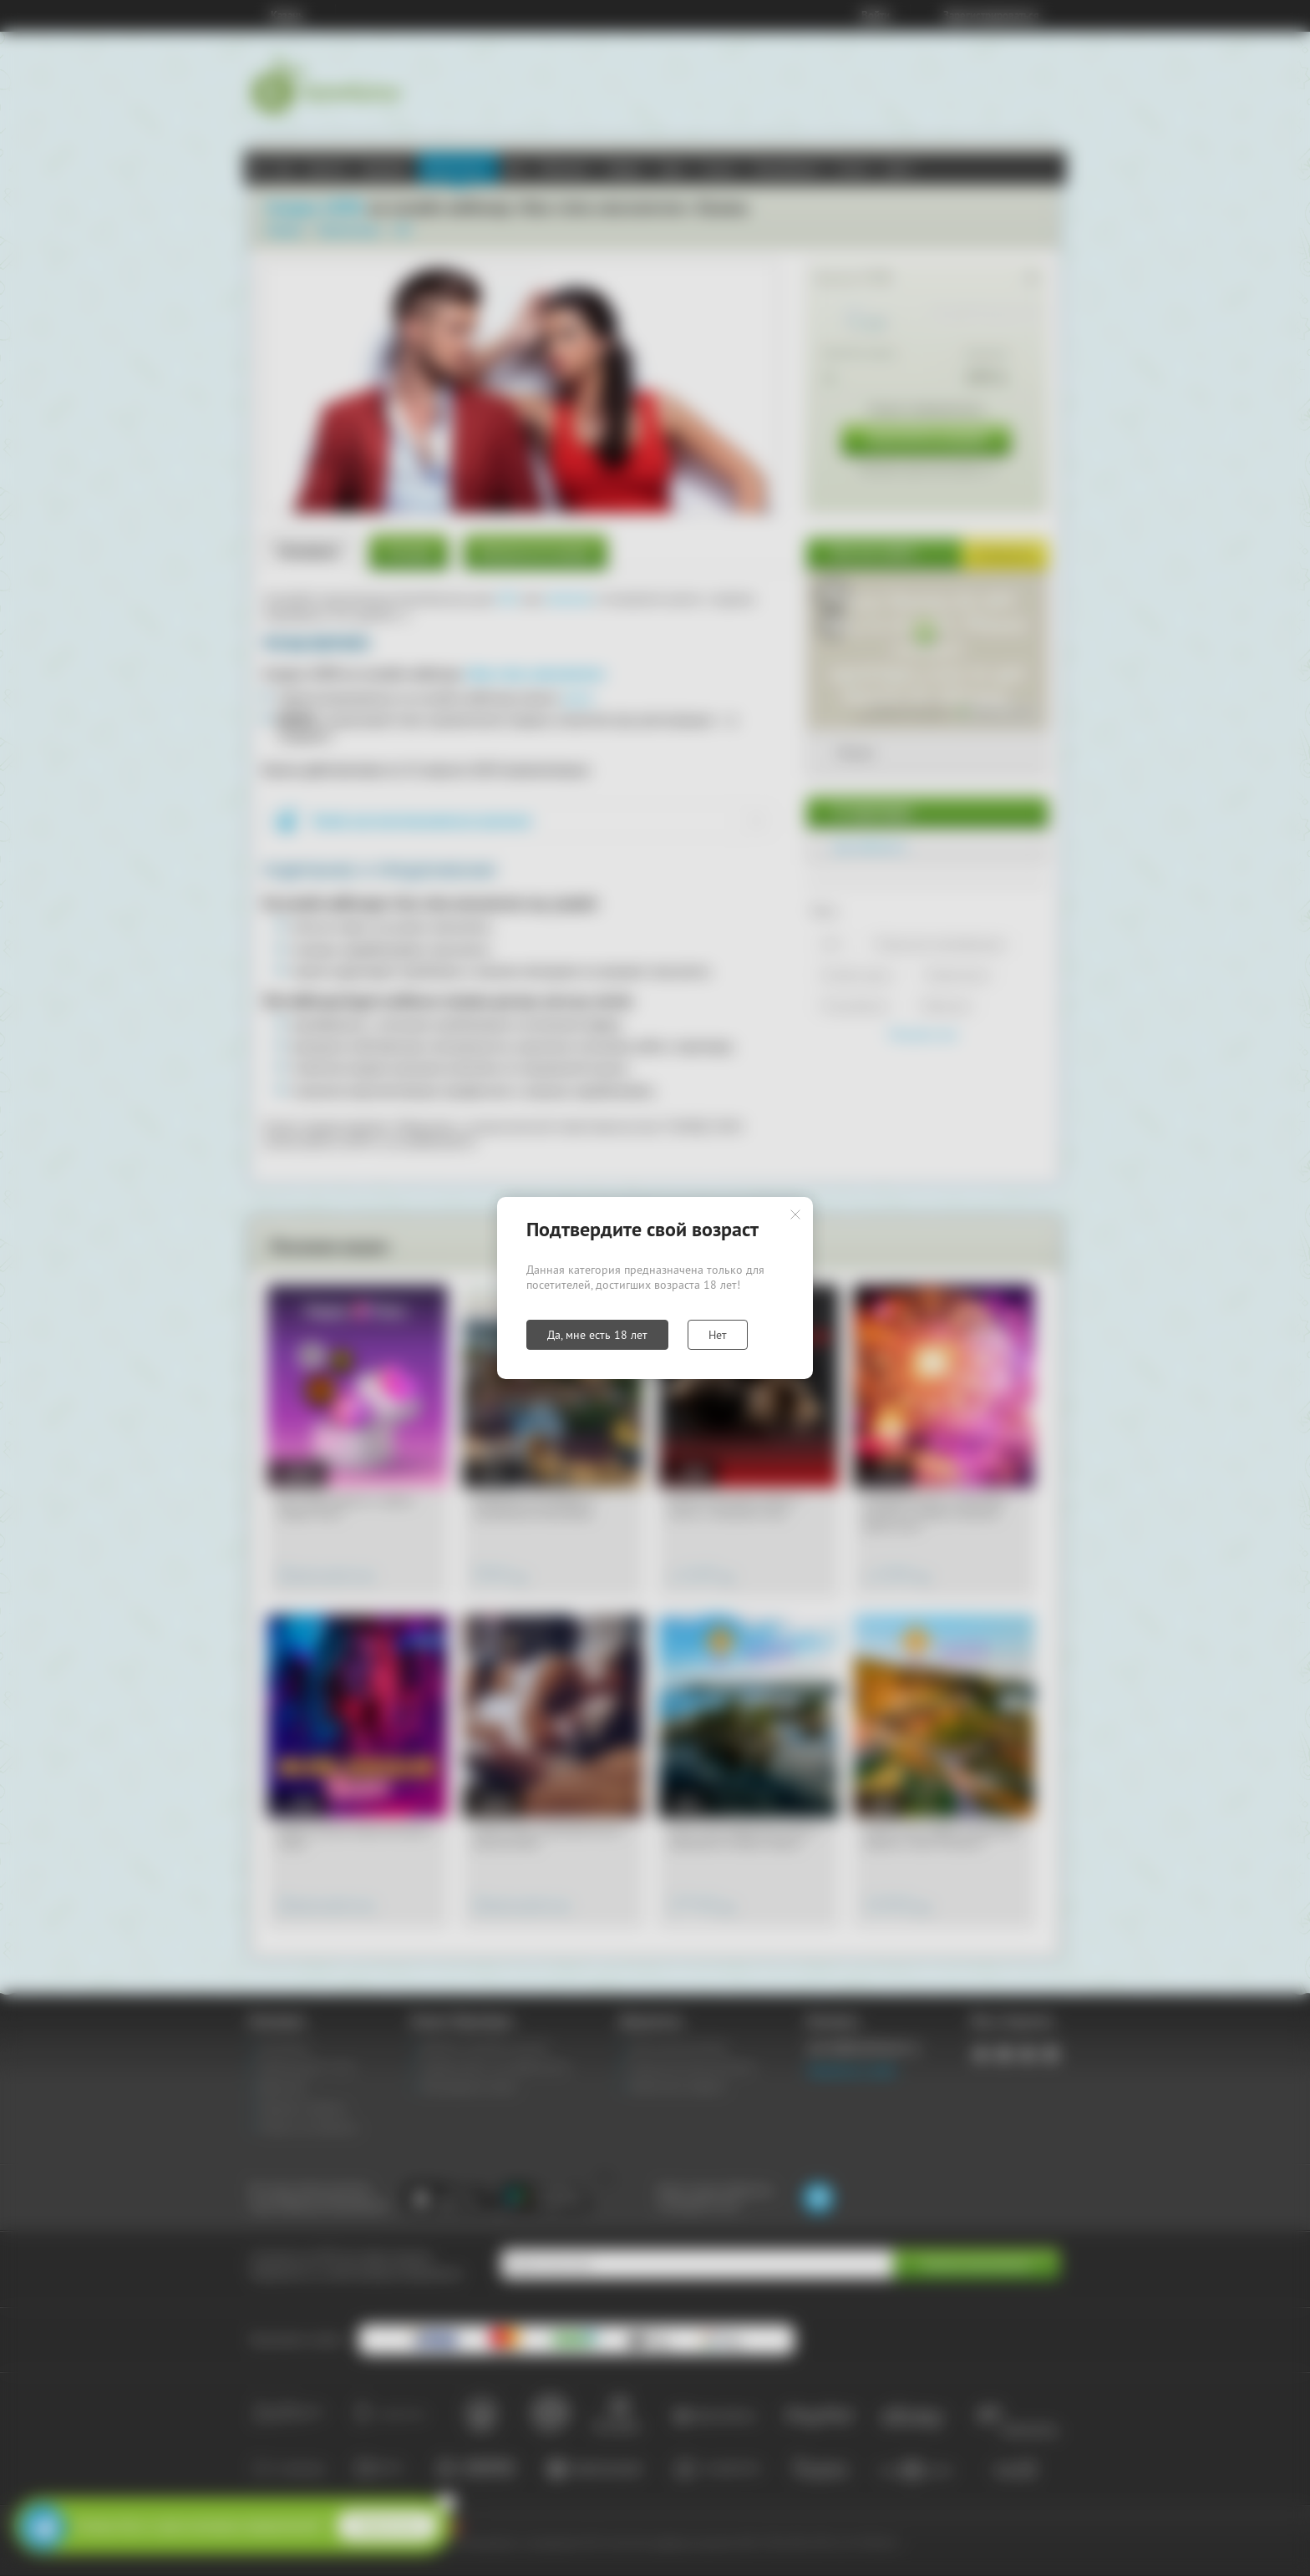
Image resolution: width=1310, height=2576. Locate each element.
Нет (717, 1334)
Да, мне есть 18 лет (597, 1334)
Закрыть (795, 1214)
